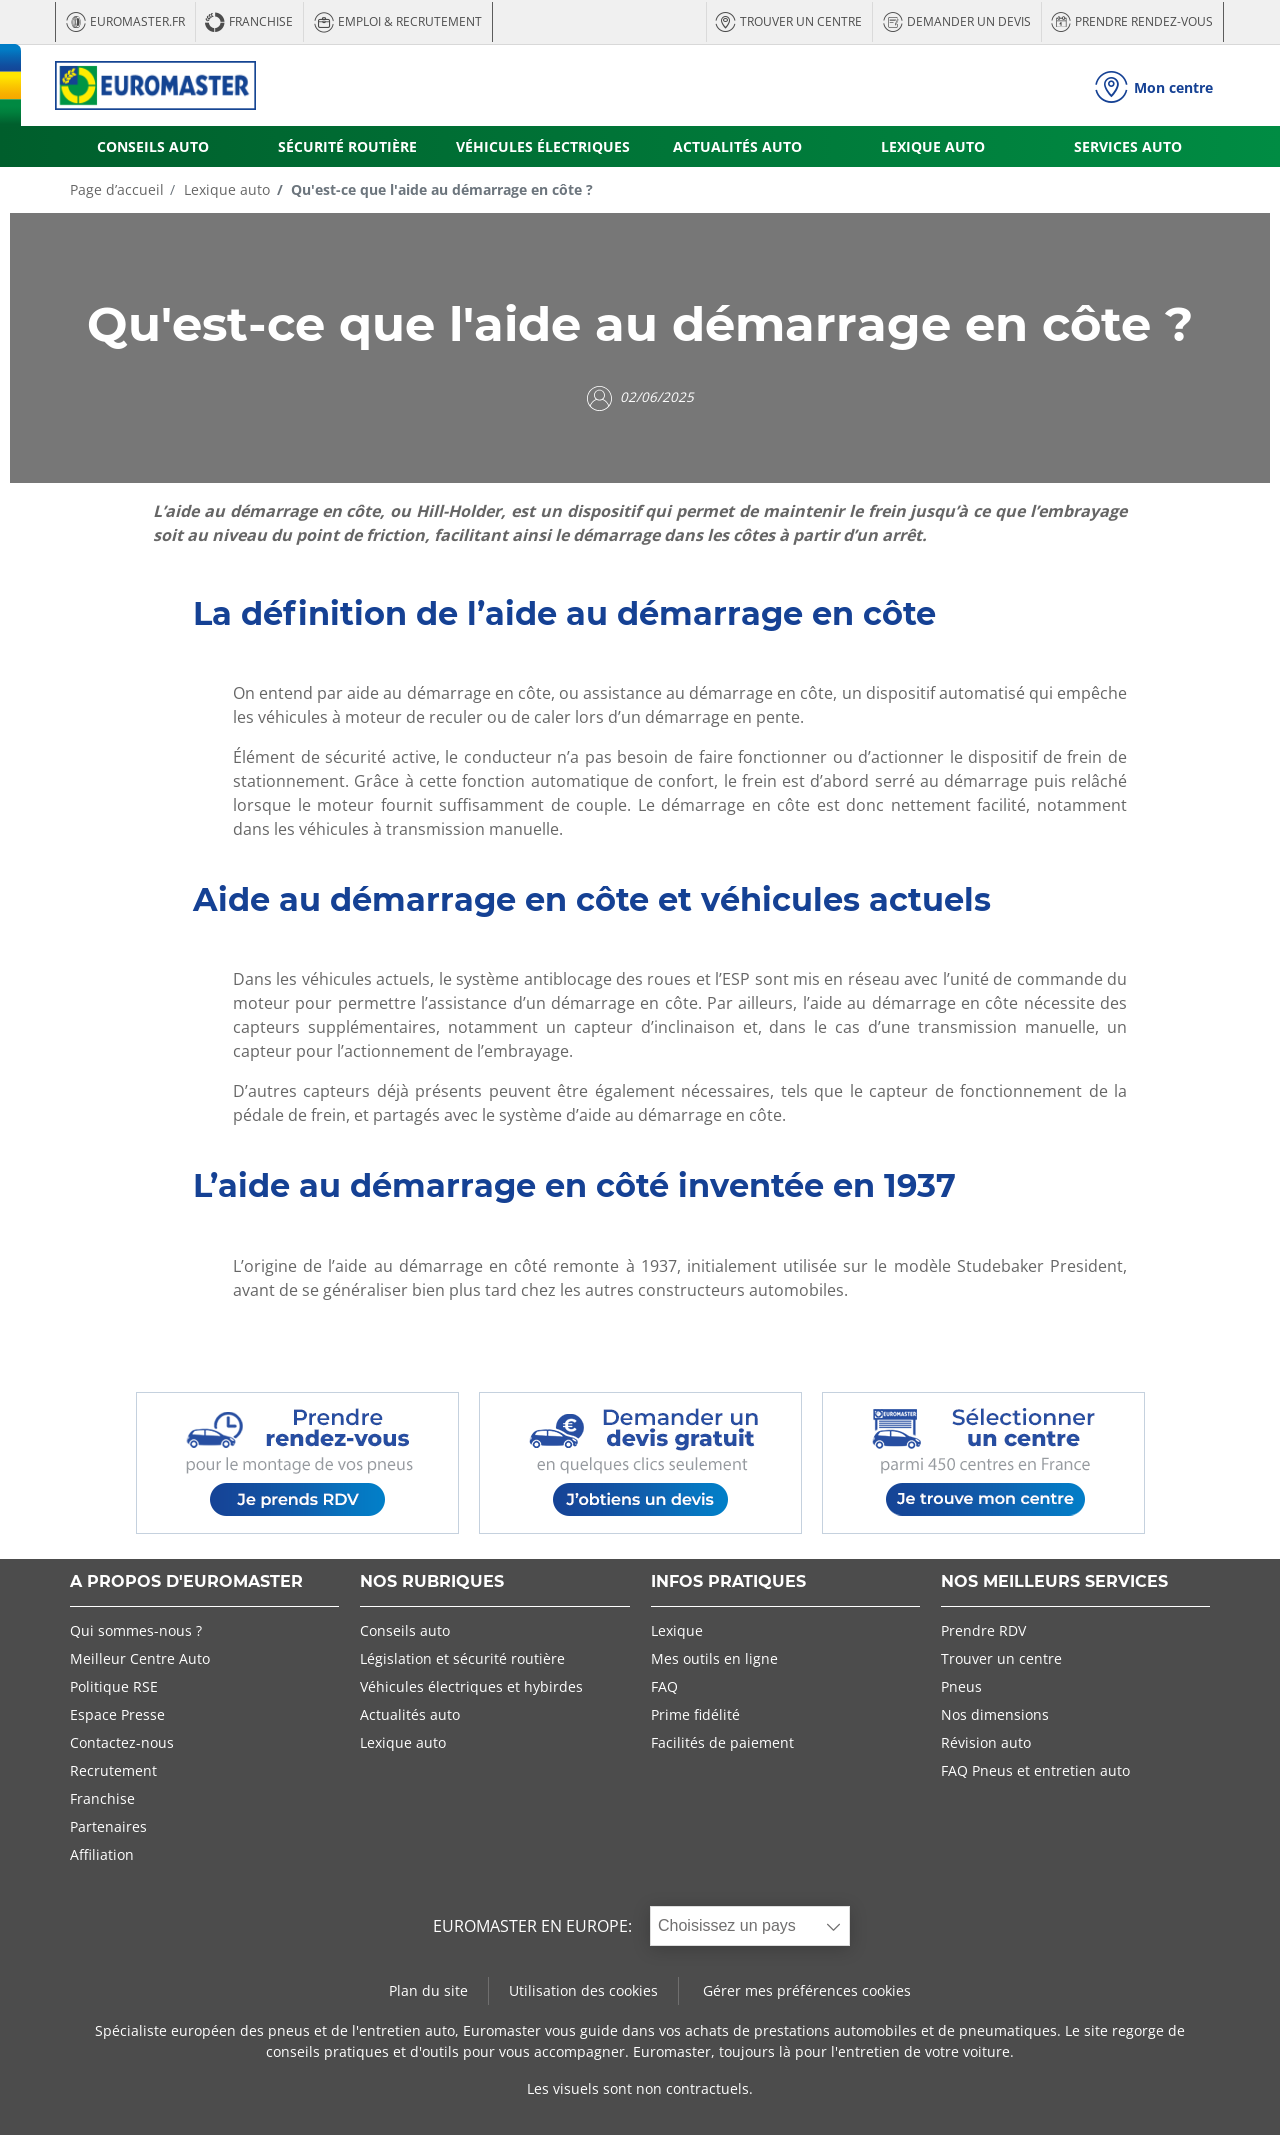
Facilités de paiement (722, 1742)
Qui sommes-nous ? (136, 1630)
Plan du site (428, 1990)
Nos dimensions (995, 1714)
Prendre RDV (983, 1630)
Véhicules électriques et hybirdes (471, 1686)
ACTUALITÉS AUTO (737, 146)
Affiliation (102, 1854)
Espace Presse (117, 1714)
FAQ (664, 1686)
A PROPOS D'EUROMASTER (186, 1582)
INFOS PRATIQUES (728, 1582)
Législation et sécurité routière (462, 1658)
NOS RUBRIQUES (432, 1582)
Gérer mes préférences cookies (807, 1990)
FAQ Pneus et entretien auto (1035, 1770)
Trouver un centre (1001, 1658)
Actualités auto (410, 1714)
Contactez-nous (122, 1742)
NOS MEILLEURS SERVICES (1054, 1582)
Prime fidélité (695, 1714)
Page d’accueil (117, 189)
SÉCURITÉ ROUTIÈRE (347, 146)
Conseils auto (405, 1630)
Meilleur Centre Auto (140, 1658)
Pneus (961, 1686)
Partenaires (108, 1826)
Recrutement (113, 1770)
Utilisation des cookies (583, 1990)
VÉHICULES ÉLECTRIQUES (543, 146)
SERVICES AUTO (1128, 146)
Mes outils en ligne (714, 1658)
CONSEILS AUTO (153, 146)
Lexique (677, 1630)
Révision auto (986, 1742)
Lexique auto (225, 189)
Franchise (102, 1798)
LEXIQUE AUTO (933, 146)
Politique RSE (114, 1686)
